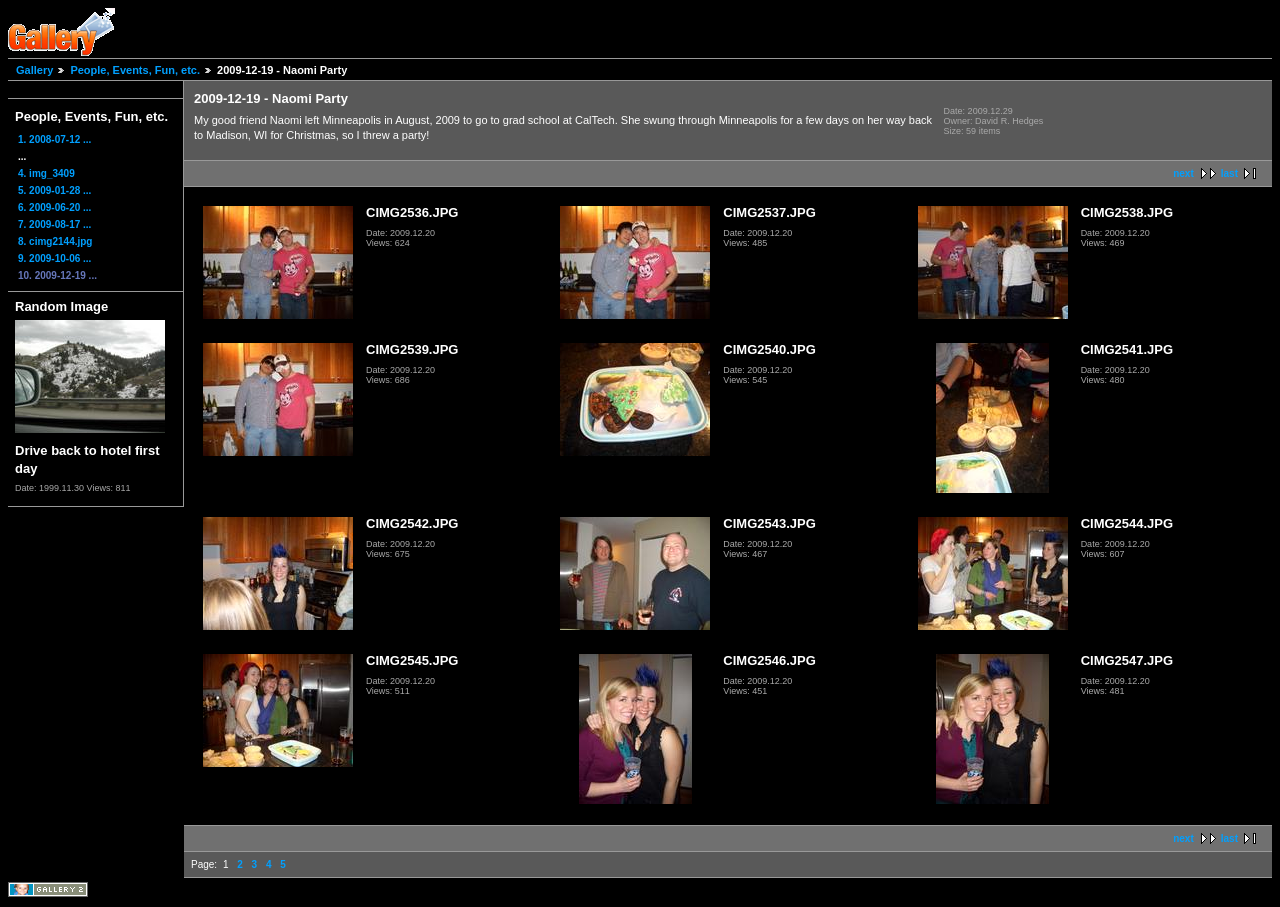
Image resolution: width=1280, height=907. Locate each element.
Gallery (34, 70)
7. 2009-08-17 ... (54, 224)
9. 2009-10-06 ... (54, 258)
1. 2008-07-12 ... (54, 139)
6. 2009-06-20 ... (54, 207)
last (1229, 173)
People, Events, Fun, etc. (135, 70)
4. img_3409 (46, 173)
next (1183, 173)
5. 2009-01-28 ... (54, 190)
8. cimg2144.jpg (55, 241)
